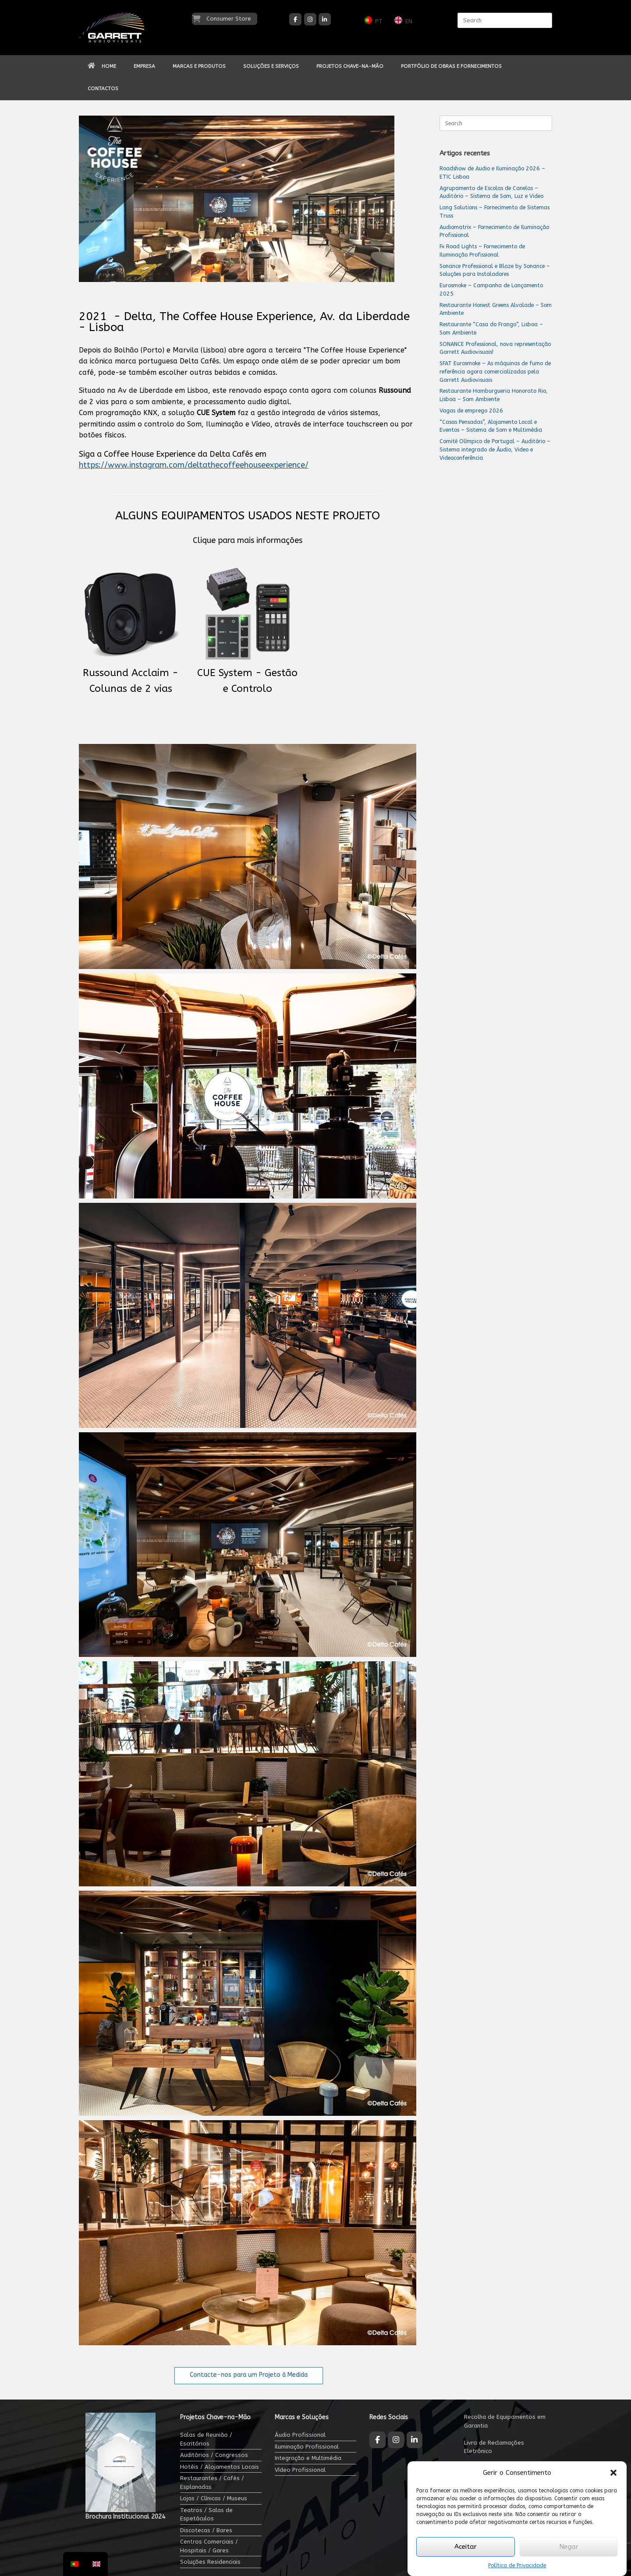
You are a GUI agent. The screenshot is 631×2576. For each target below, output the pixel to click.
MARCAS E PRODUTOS (199, 66)
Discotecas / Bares (206, 2530)
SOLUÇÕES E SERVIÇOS (271, 66)
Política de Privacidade (517, 2565)
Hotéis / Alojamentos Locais (219, 2466)
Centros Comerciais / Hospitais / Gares (209, 2546)
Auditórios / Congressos (214, 2455)
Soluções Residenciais (210, 2561)
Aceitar (465, 2547)
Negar (568, 2547)
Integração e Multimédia (308, 2458)
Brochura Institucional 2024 (125, 2516)
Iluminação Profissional (307, 2446)
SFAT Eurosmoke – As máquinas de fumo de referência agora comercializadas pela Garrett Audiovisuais (495, 371)
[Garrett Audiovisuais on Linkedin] (325, 19)
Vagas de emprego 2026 (471, 410)
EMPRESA (144, 66)
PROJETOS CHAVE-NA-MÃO (349, 66)
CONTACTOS (103, 88)
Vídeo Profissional (300, 2470)
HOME (102, 66)
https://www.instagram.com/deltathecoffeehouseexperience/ (193, 465)
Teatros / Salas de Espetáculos (206, 2514)
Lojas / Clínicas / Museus (213, 2498)
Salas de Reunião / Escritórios (206, 2439)
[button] (613, 2472)
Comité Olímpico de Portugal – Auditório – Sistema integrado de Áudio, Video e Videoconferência (495, 449)
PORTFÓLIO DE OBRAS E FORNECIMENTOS (451, 66)
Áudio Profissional (300, 2435)
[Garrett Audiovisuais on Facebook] (295, 19)
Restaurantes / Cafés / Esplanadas (212, 2482)
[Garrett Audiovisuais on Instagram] (310, 19)
